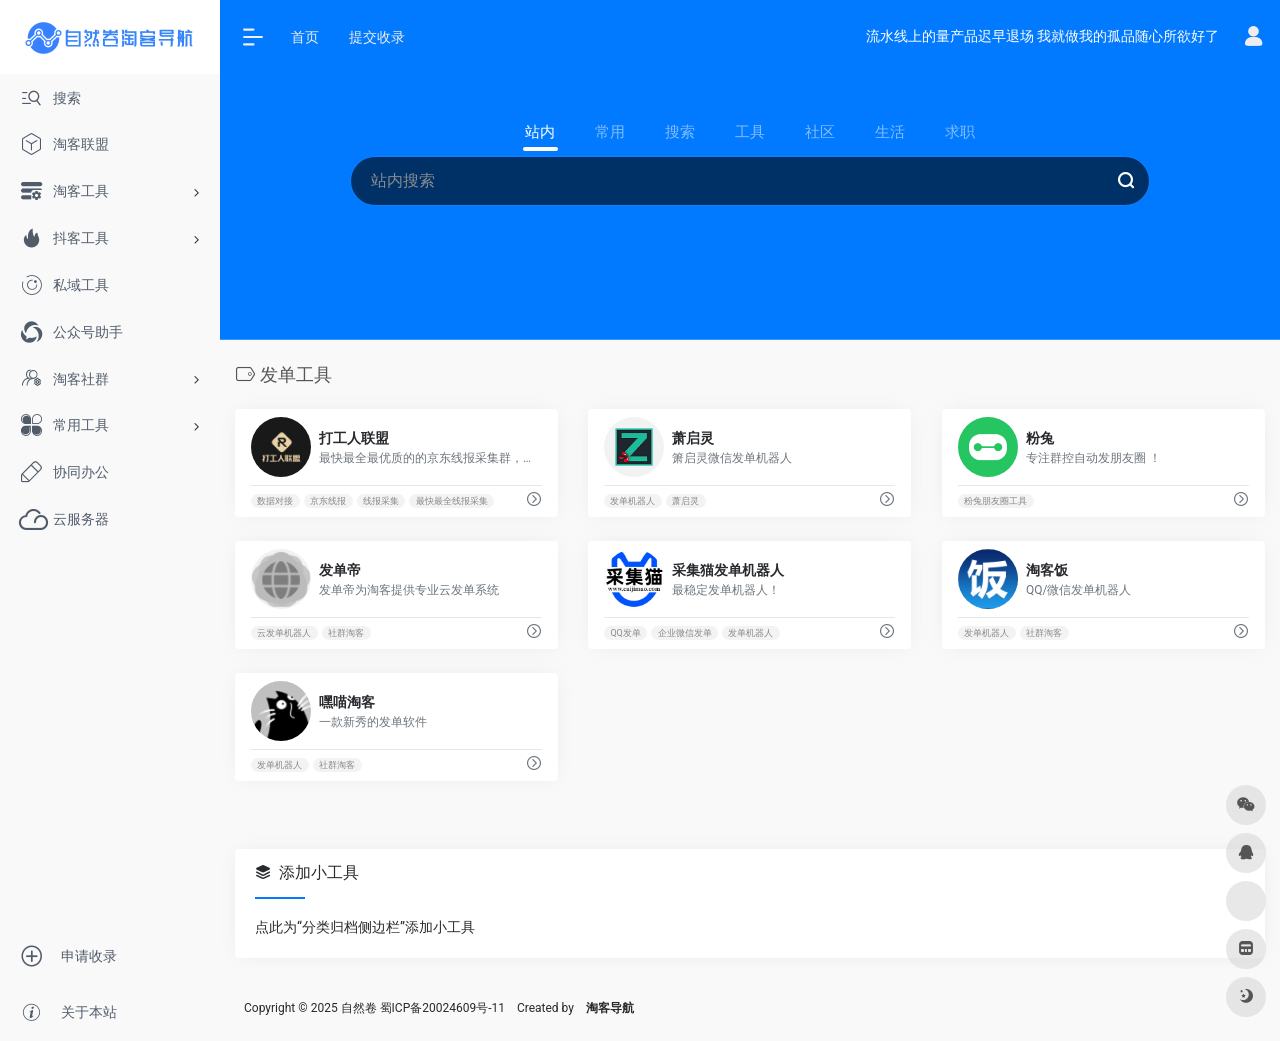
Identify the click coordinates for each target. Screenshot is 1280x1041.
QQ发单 (626, 633)
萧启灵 (686, 501)
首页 (305, 37)
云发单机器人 (284, 633)
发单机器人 (633, 501)
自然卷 (359, 1008)
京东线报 (328, 501)
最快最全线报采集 (452, 501)
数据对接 (275, 501)
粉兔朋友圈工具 (995, 501)
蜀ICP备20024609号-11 (442, 1008)
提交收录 (377, 37)
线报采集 (381, 501)
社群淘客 (346, 633)
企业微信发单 (685, 633)
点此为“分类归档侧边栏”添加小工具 (365, 927)
